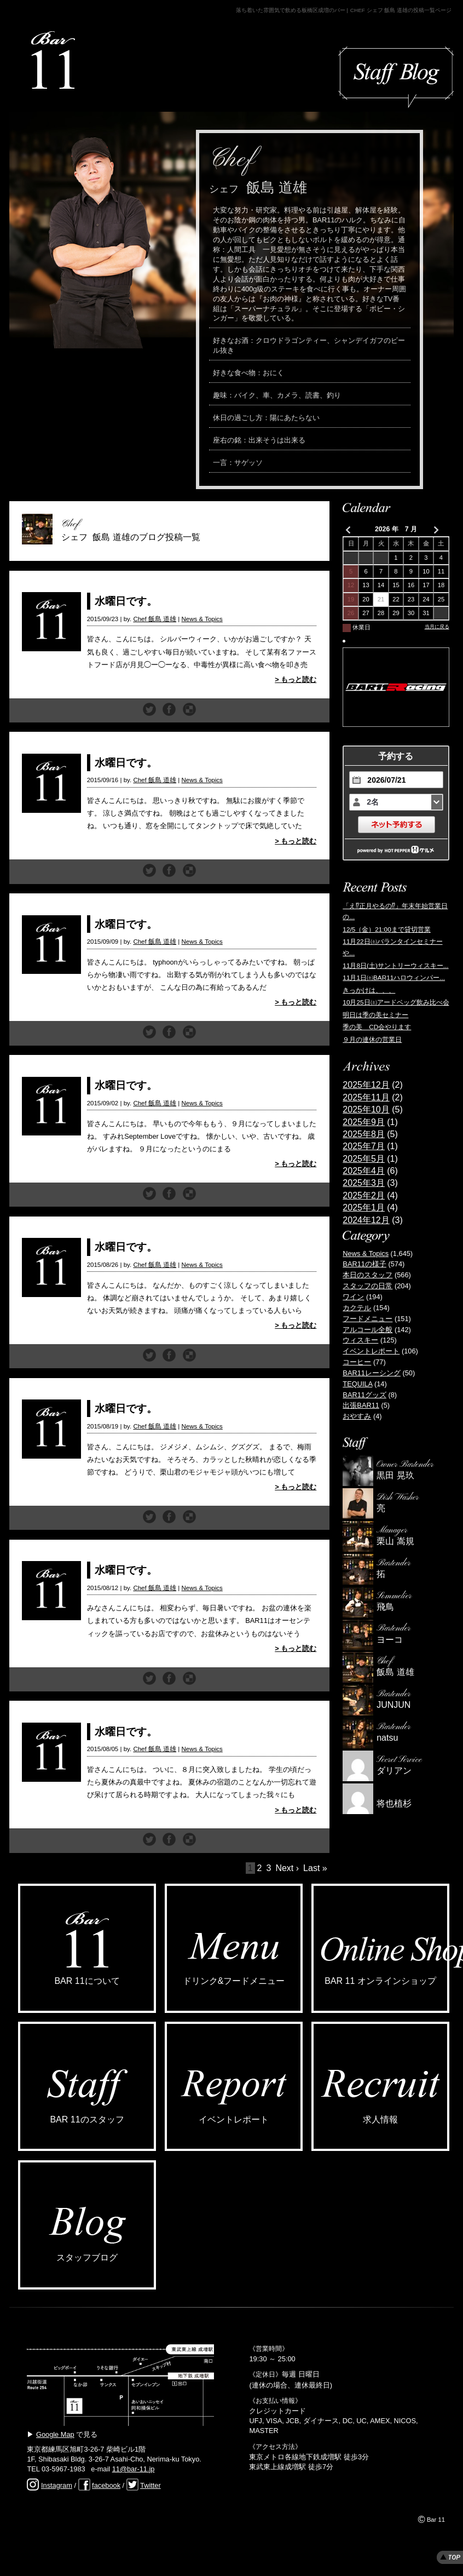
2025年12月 (366, 1084)
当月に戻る (437, 626)
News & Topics (202, 619)
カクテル (357, 1308)
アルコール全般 (367, 1330)
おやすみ (357, 1416)
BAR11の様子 (364, 1264)
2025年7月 (364, 1146)
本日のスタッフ (367, 1275)
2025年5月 (364, 1158)
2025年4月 (364, 1170)
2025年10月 (366, 1109)
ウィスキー (360, 1340)
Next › (287, 1868)
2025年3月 (364, 1182)
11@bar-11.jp (133, 2469)
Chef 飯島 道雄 (154, 619)
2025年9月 (364, 1122)
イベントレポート (371, 1351)
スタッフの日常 (367, 1286)
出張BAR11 (361, 1405)
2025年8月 (364, 1134)
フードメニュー (367, 1319)
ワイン (353, 1297)
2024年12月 (366, 1220)
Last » (315, 1868)
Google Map (55, 2434)
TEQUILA (357, 1384)
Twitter (150, 2485)
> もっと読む (295, 679)
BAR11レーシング (372, 1373)
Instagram (56, 2485)
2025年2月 (364, 1195)
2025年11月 (366, 1097)
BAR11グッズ (364, 1395)
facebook (106, 2485)
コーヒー (357, 1362)
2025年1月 (364, 1207)
